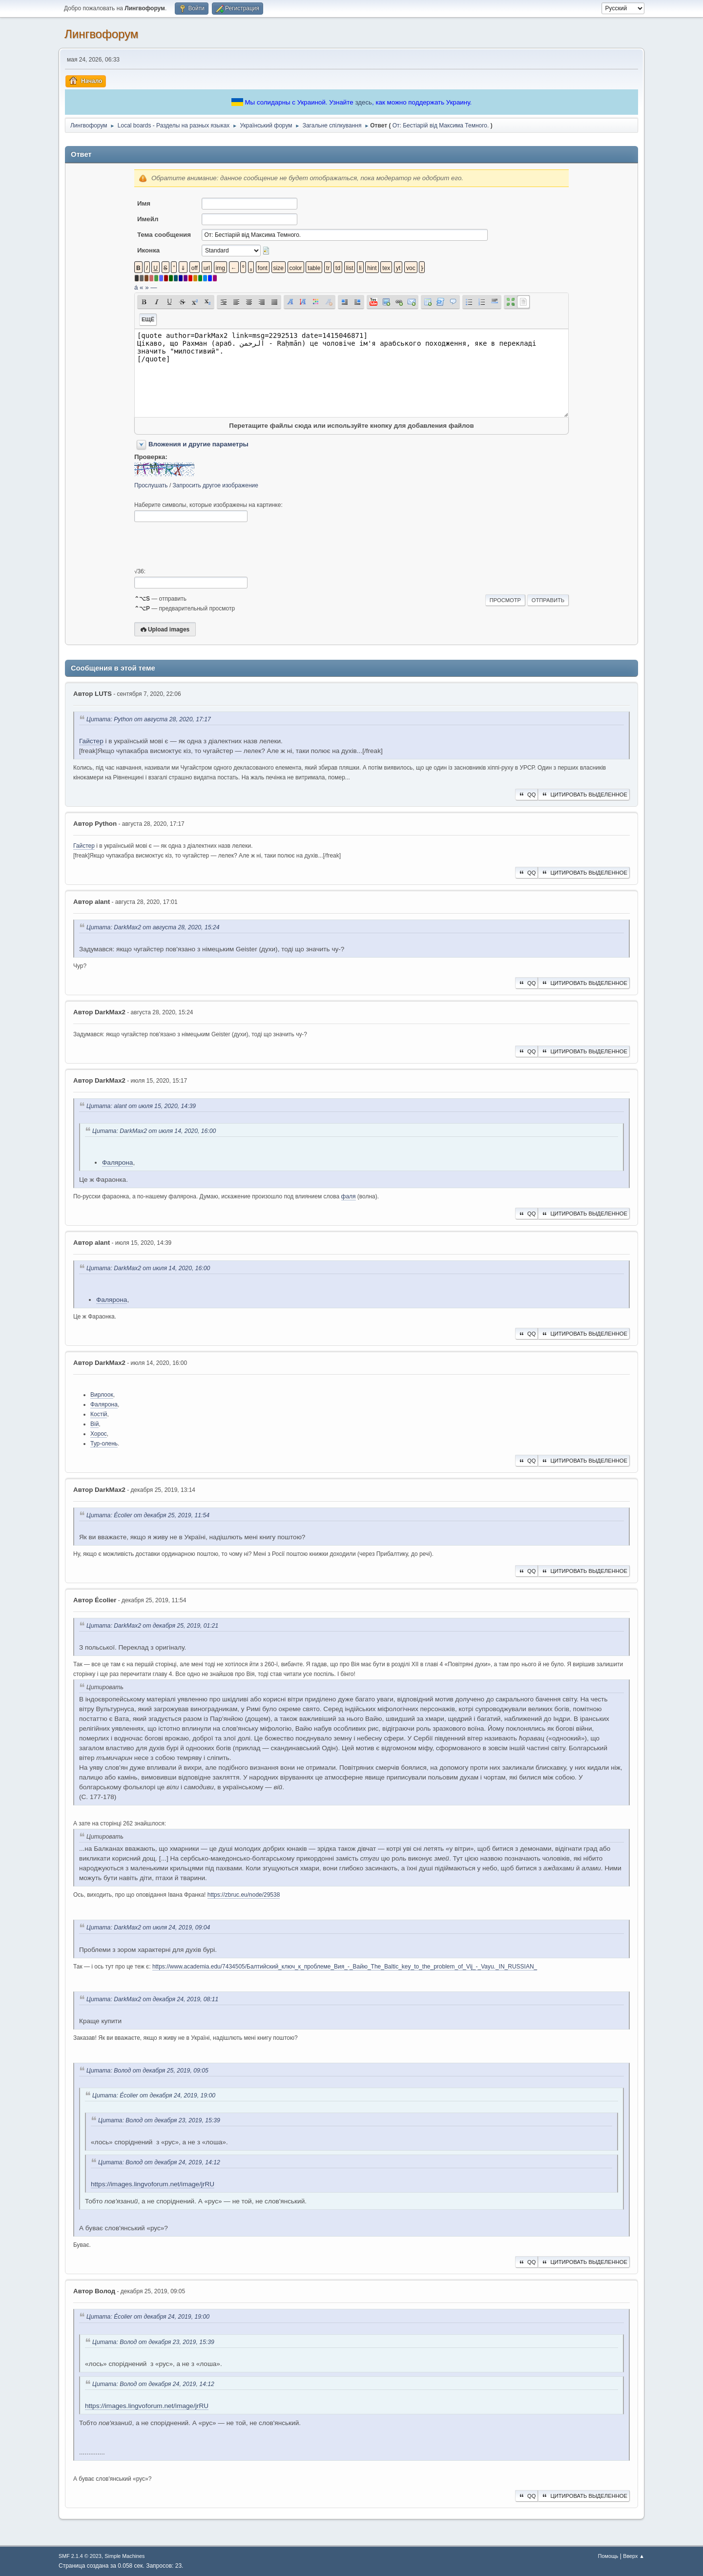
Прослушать (151, 485)
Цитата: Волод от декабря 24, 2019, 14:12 (159, 2162)
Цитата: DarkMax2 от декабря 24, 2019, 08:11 (152, 1999)
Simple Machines (124, 2556)
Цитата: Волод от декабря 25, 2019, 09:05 (147, 2070)
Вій (94, 1424)
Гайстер (91, 741)
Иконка (148, 250)
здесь (363, 102)
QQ (526, 794)
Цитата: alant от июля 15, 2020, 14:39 (141, 1106)
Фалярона (117, 1162)
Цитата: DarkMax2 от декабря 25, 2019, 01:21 (152, 1625)
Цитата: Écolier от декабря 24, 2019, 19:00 (153, 2095)
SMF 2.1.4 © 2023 (80, 2556)
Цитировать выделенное (583, 794)
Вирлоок (101, 1394)
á (136, 287)
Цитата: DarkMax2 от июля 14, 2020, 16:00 (154, 1131)
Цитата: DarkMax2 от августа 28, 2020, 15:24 (153, 927)
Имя (143, 203)
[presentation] (208, 545)
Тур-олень (104, 1443)
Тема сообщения (164, 234)
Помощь (608, 2556)
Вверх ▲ (633, 2556)
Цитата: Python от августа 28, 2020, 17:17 (148, 719)
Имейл (148, 219)
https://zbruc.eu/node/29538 (243, 1894)
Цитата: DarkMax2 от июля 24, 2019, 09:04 (148, 1928)
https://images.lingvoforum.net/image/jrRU (152, 2184)
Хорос (98, 1433)
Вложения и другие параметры (198, 444)
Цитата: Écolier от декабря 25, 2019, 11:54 (147, 1515)
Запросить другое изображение (215, 485)
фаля (348, 1196)
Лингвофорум (101, 34)
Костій (98, 1414)
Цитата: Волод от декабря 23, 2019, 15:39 (159, 2120)
